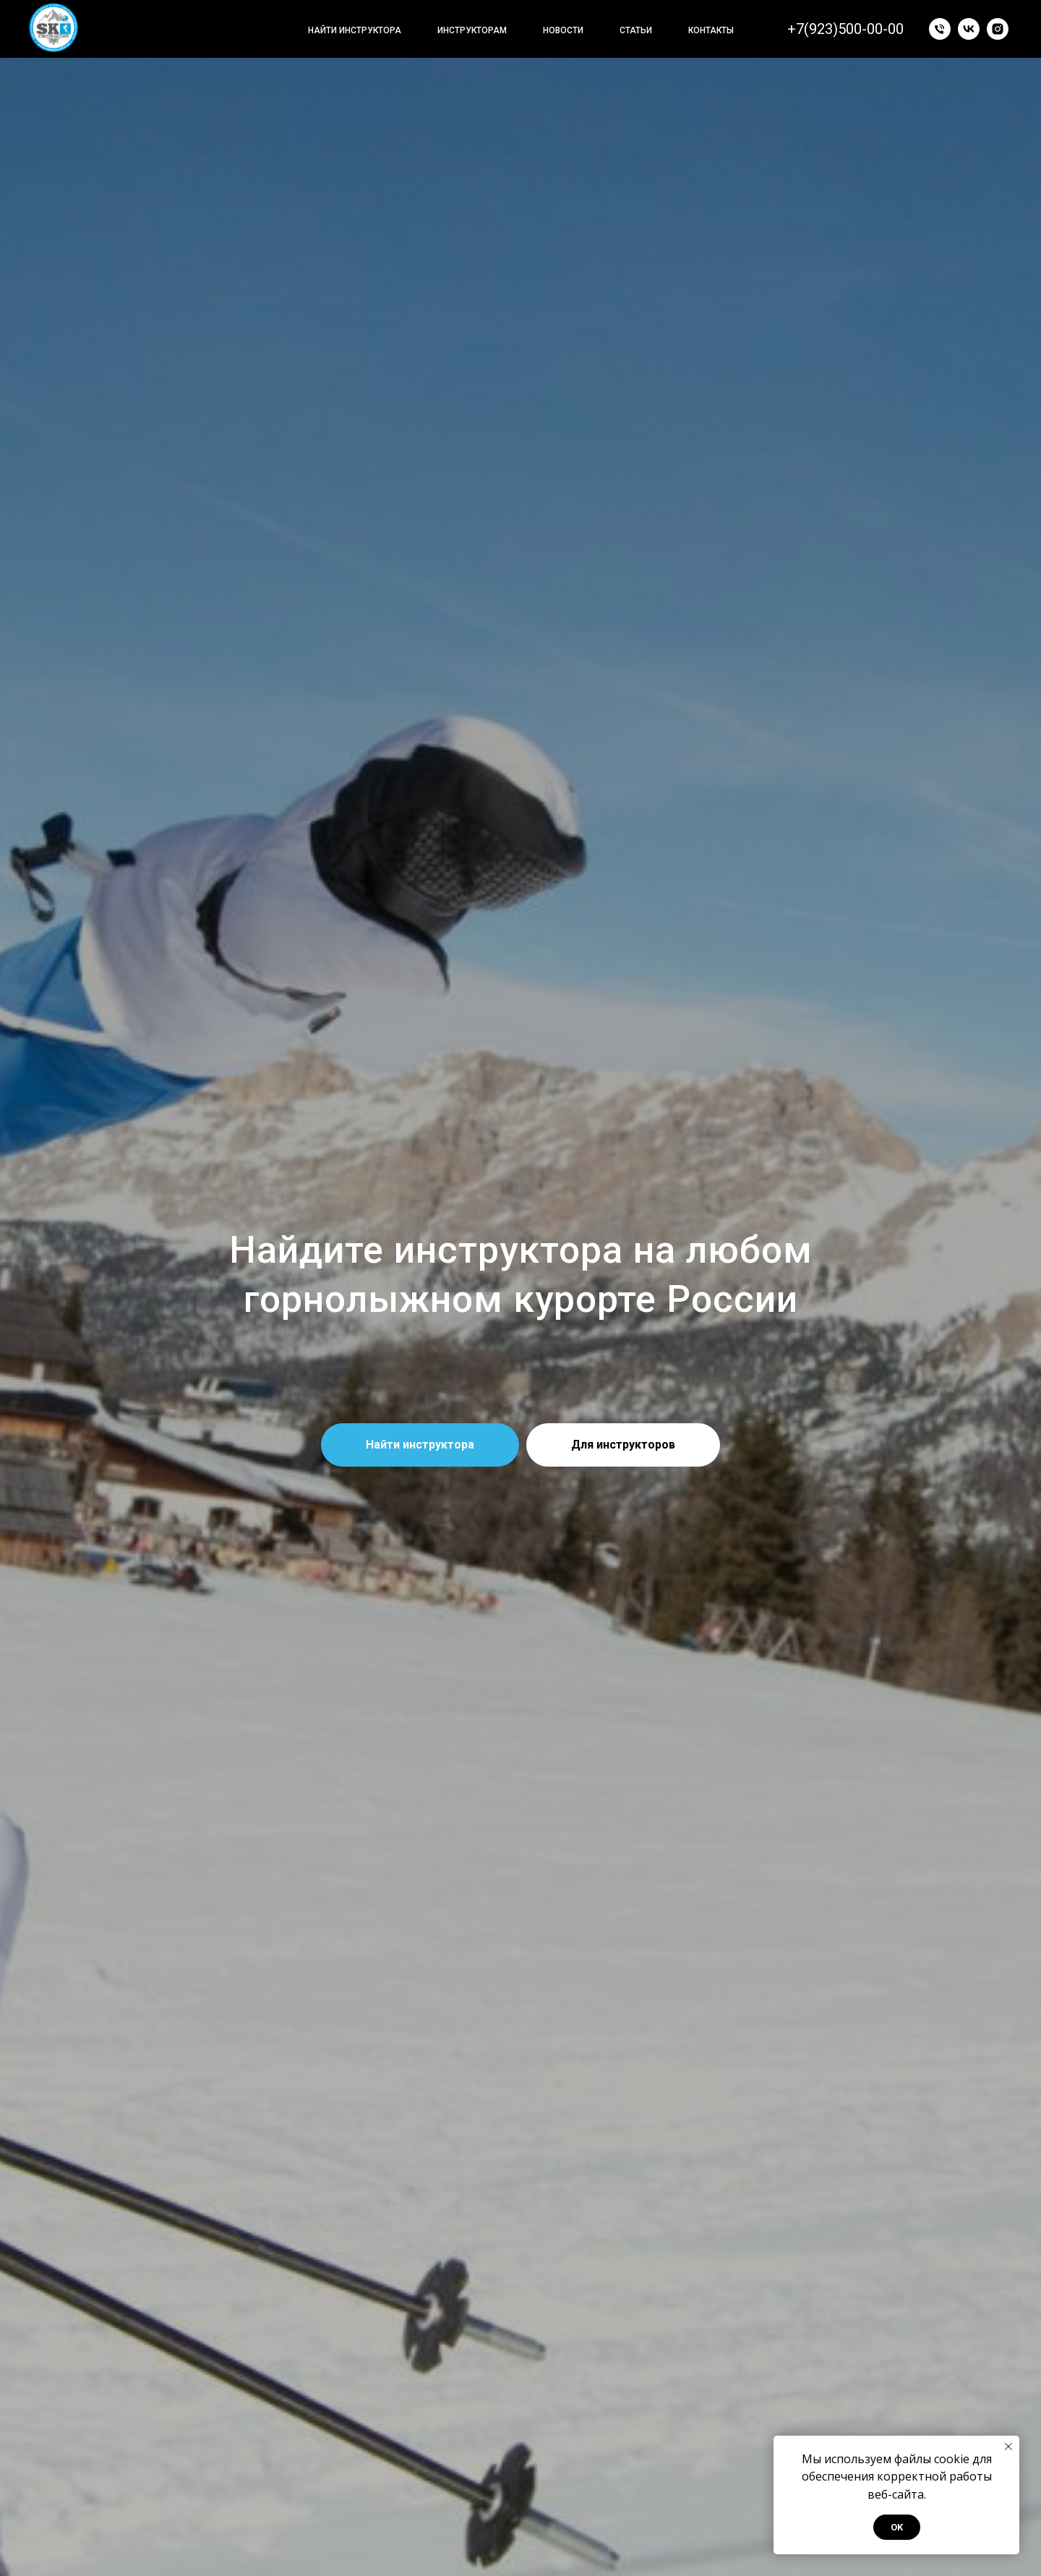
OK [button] (897, 2527)
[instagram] (997, 29)
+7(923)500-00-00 (845, 29)
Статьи (636, 30)
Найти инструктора (354, 30)
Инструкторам (472, 30)
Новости (563, 30)
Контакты (711, 30)
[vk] (969, 29)
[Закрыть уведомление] (1008, 2446)
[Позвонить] (940, 29)
